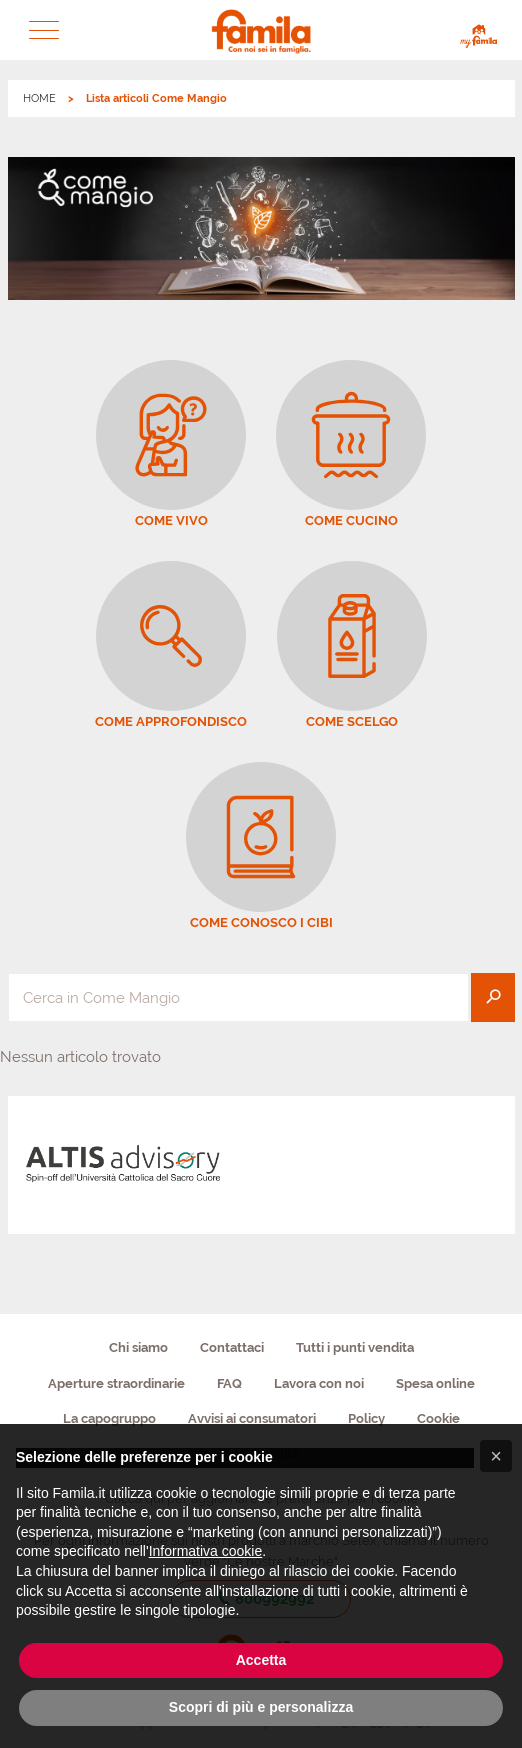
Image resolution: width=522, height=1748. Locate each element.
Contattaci (232, 1347)
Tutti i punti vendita (355, 1347)
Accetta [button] (261, 1660)
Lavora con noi (319, 1383)
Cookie (438, 1418)
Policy (366, 1418)
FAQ (229, 1383)
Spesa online (435, 1383)
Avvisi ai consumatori (252, 1418)
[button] (43, 30)
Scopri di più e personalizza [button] (261, 1707)
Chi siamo (138, 1347)
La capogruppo (109, 1418)
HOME (39, 98)
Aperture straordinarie (116, 1383)
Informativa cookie (206, 1551)
